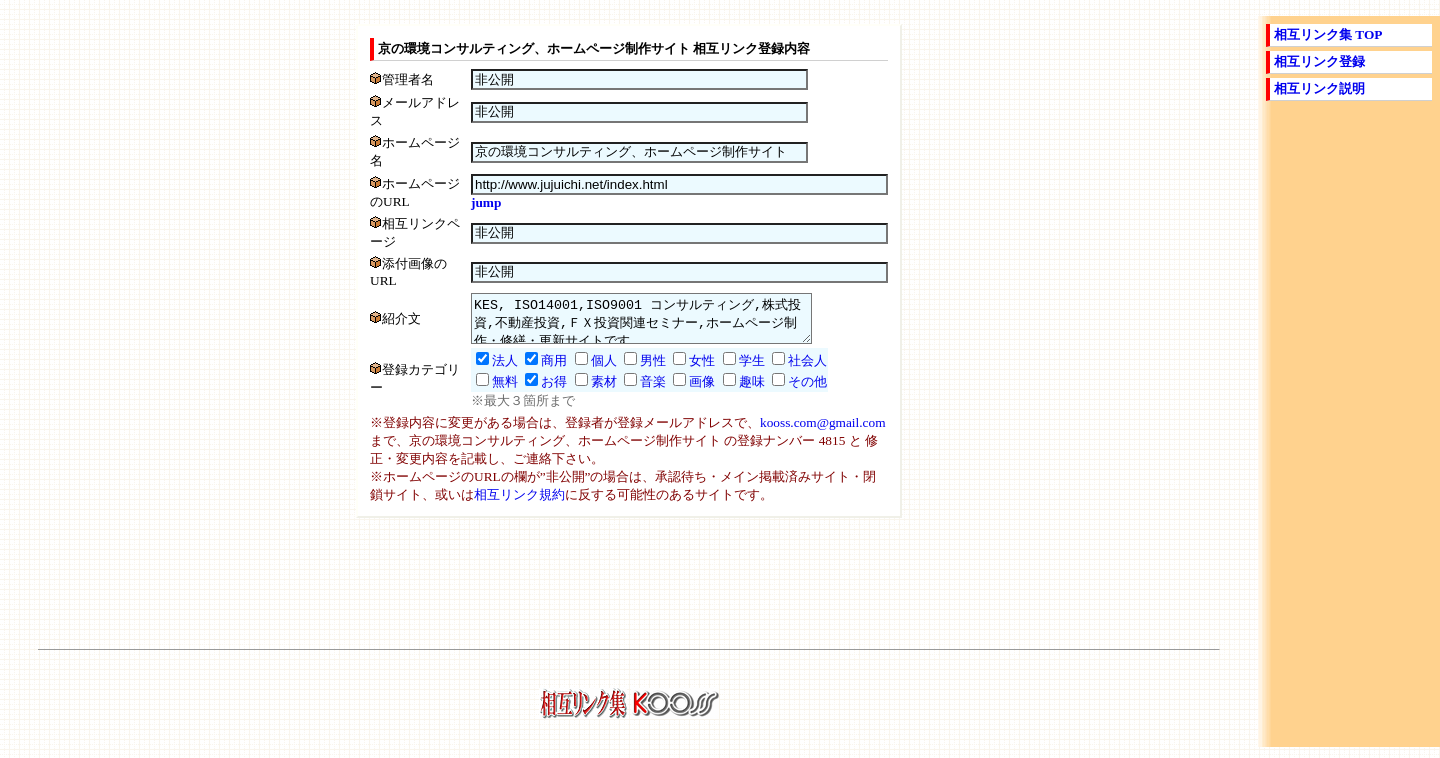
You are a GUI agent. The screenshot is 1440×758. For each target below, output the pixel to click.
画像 (682, 392)
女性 (682, 371)
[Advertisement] (629, 591)
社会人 (787, 371)
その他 (787, 392)
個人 (584, 371)
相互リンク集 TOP (1328, 34)
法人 (485, 371)
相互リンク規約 (519, 505)
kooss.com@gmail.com (823, 433)
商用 (534, 371)
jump (466, 202)
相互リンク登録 (1319, 61)
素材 (584, 392)
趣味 (732, 392)
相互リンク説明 (1319, 88)
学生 (732, 371)
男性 (633, 371)
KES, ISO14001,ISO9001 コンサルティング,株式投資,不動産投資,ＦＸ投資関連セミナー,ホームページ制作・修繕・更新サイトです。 (641, 325)
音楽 (633, 392)
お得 (534, 392)
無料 (485, 392)
